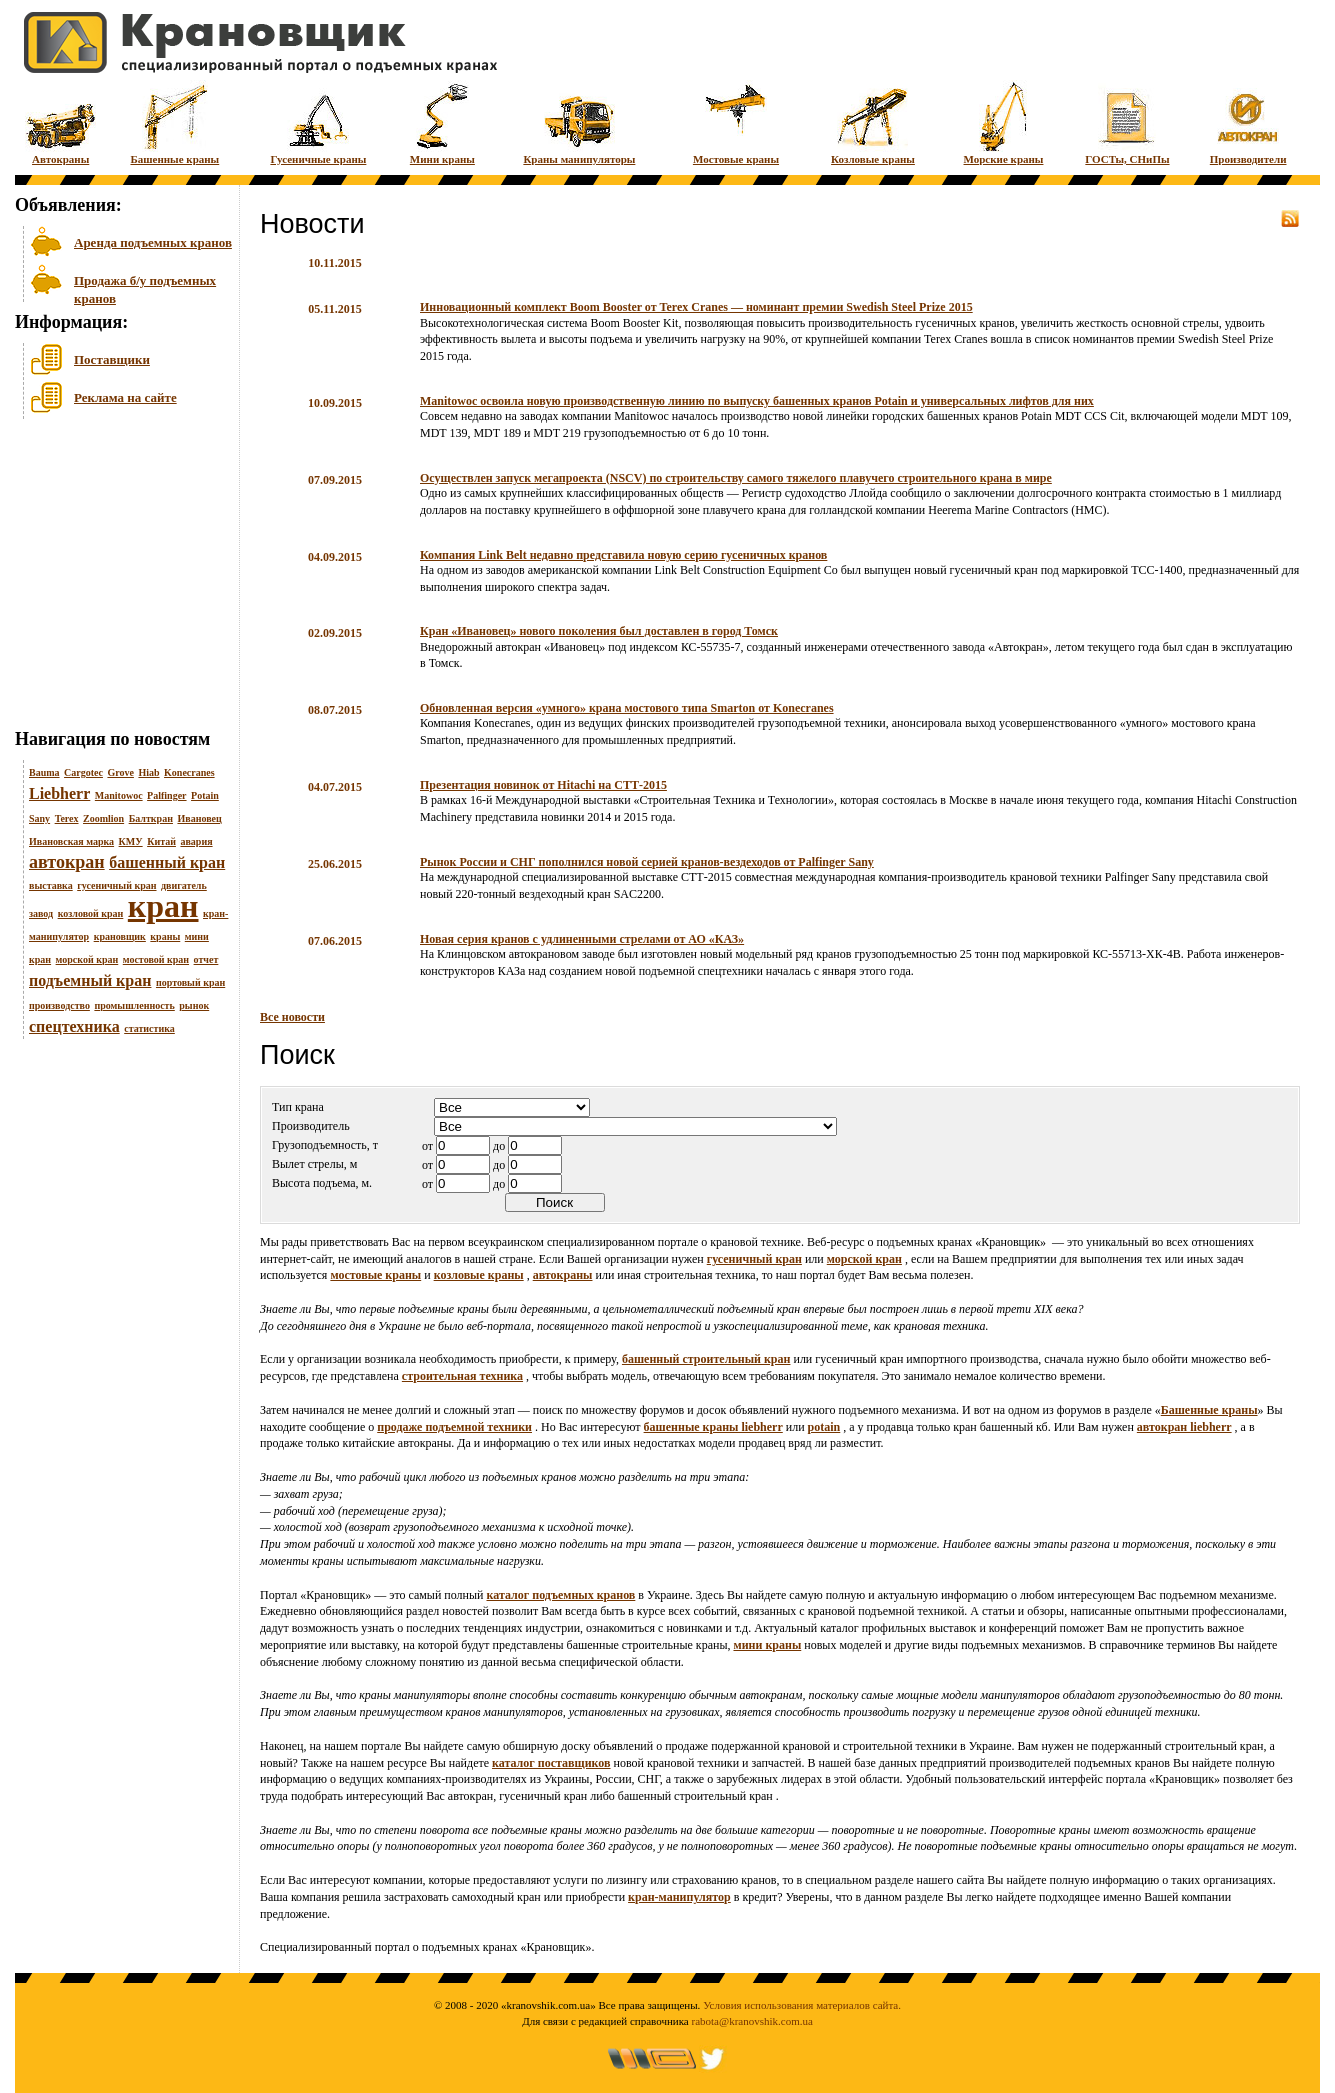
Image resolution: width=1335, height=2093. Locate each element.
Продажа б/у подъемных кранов (145, 287)
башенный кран (167, 862)
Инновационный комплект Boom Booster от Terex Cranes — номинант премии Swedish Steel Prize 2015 (696, 307)
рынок (194, 1005)
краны (165, 936)
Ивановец (199, 818)
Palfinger (166, 795)
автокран (67, 862)
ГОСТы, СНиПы (1127, 122)
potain (824, 1427)
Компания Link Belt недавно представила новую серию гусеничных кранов (623, 555)
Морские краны (1004, 122)
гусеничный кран (116, 885)
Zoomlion (103, 818)
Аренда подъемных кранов (153, 242)
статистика (149, 1028)
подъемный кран (90, 980)
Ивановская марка (71, 841)
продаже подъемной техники (454, 1427)
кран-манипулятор (679, 1897)
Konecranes (189, 772)
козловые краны (479, 1275)
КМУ (131, 841)
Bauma (44, 772)
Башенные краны (174, 122)
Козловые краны (873, 122)
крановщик (120, 936)
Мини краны (442, 122)
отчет (206, 959)
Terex (67, 818)
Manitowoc (119, 795)
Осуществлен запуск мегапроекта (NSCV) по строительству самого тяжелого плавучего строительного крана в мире (736, 478)
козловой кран (91, 913)
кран (163, 906)
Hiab (148, 772)
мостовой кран (156, 959)
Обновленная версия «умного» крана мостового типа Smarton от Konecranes (627, 708)
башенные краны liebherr (713, 1427)
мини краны (767, 1645)
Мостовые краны (736, 122)
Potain (205, 795)
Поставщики (112, 359)
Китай (161, 841)
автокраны (563, 1275)
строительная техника (462, 1376)
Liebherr (59, 793)
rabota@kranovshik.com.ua (752, 2021)
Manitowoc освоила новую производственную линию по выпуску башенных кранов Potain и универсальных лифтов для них (757, 401)
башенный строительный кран (706, 1359)
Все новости (292, 1017)
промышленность (134, 1005)
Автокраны (60, 122)
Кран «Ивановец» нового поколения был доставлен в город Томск (599, 631)
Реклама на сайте (125, 397)
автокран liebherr (1184, 1427)
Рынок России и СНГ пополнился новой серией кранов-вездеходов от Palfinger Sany (647, 862)
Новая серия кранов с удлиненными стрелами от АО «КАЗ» (582, 939)
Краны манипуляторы (579, 122)
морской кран (87, 959)
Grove (120, 772)
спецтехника (74, 1026)
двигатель (184, 885)
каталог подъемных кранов (561, 1595)
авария (196, 841)
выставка (51, 885)
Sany (39, 818)
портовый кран (190, 982)
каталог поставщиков (551, 1763)
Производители (1248, 122)
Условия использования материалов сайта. (802, 2005)
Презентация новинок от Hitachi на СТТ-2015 (543, 785)
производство (59, 1005)
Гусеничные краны (318, 122)
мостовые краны (375, 1275)
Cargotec (83, 772)
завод (41, 913)
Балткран (151, 818)
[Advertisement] (115, 579)
